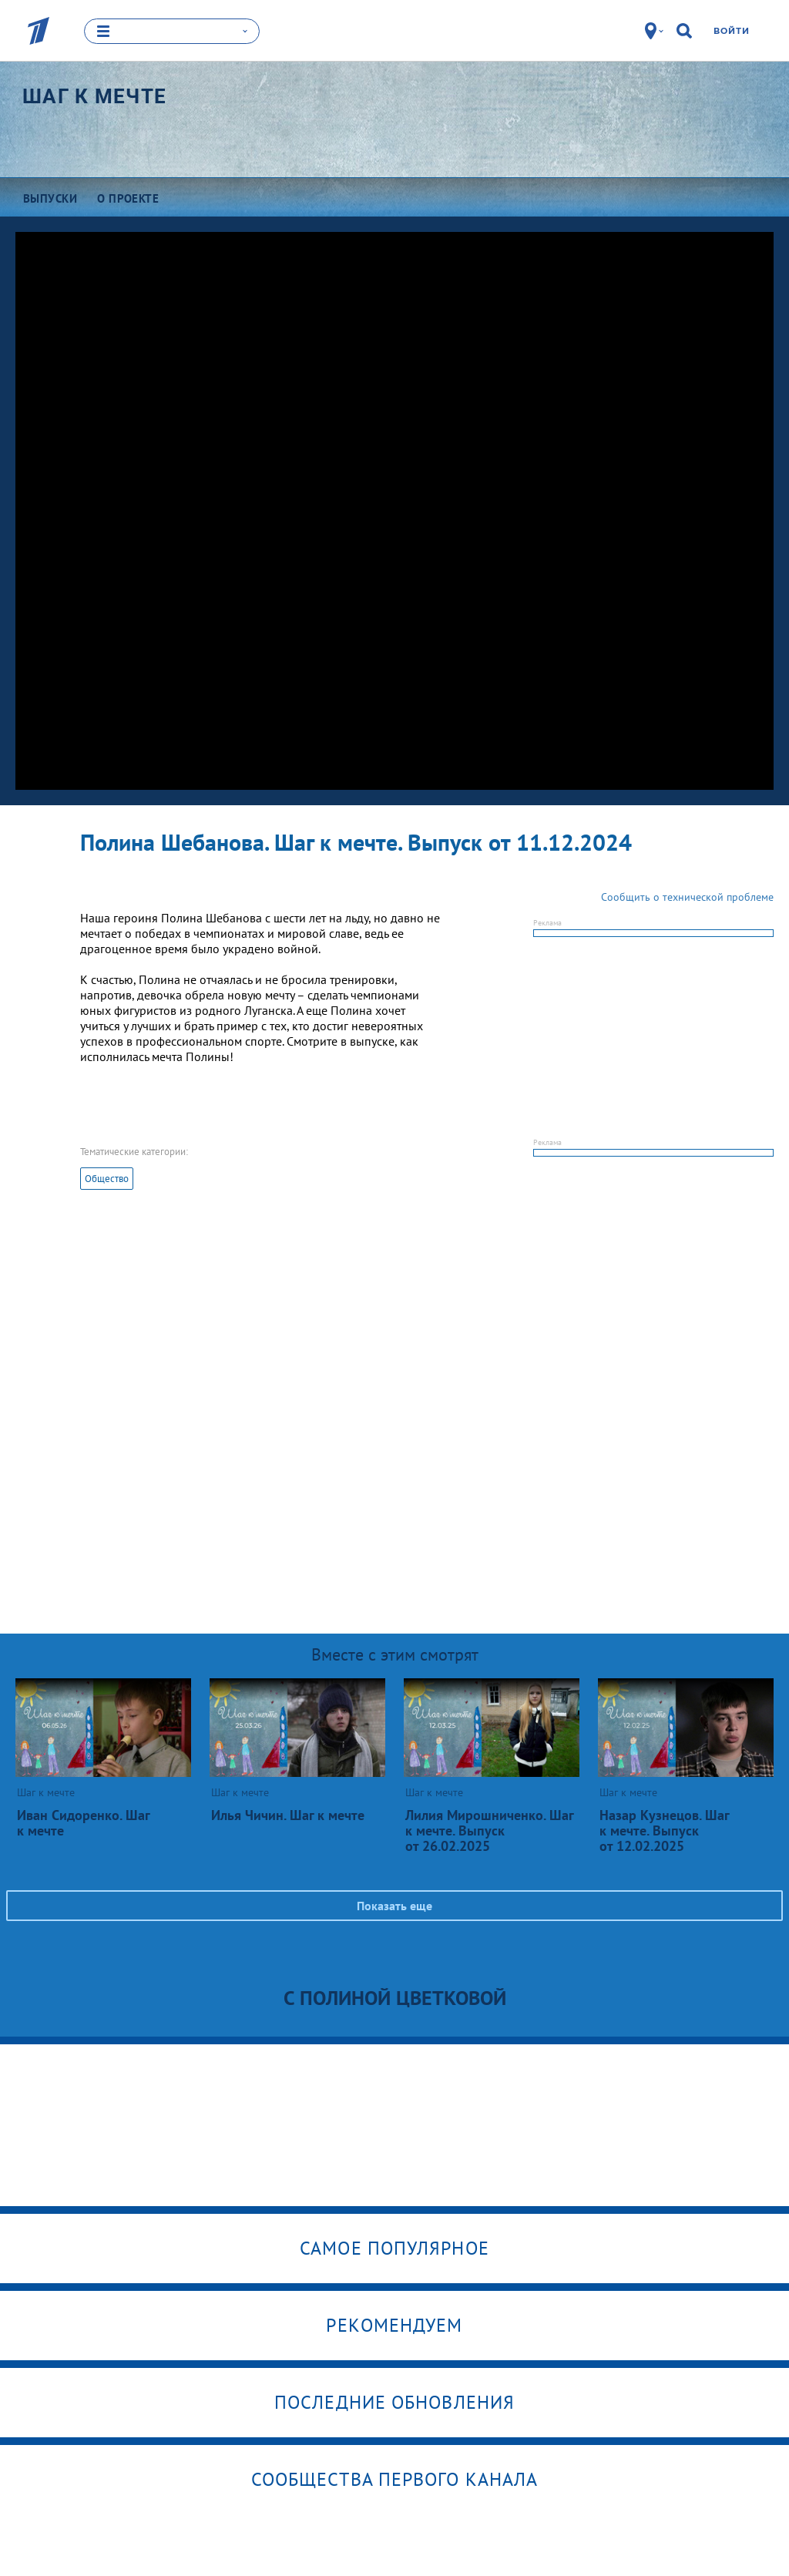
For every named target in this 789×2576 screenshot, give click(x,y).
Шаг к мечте (94, 96)
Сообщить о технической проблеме (687, 897)
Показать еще (394, 1905)
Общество (107, 1178)
